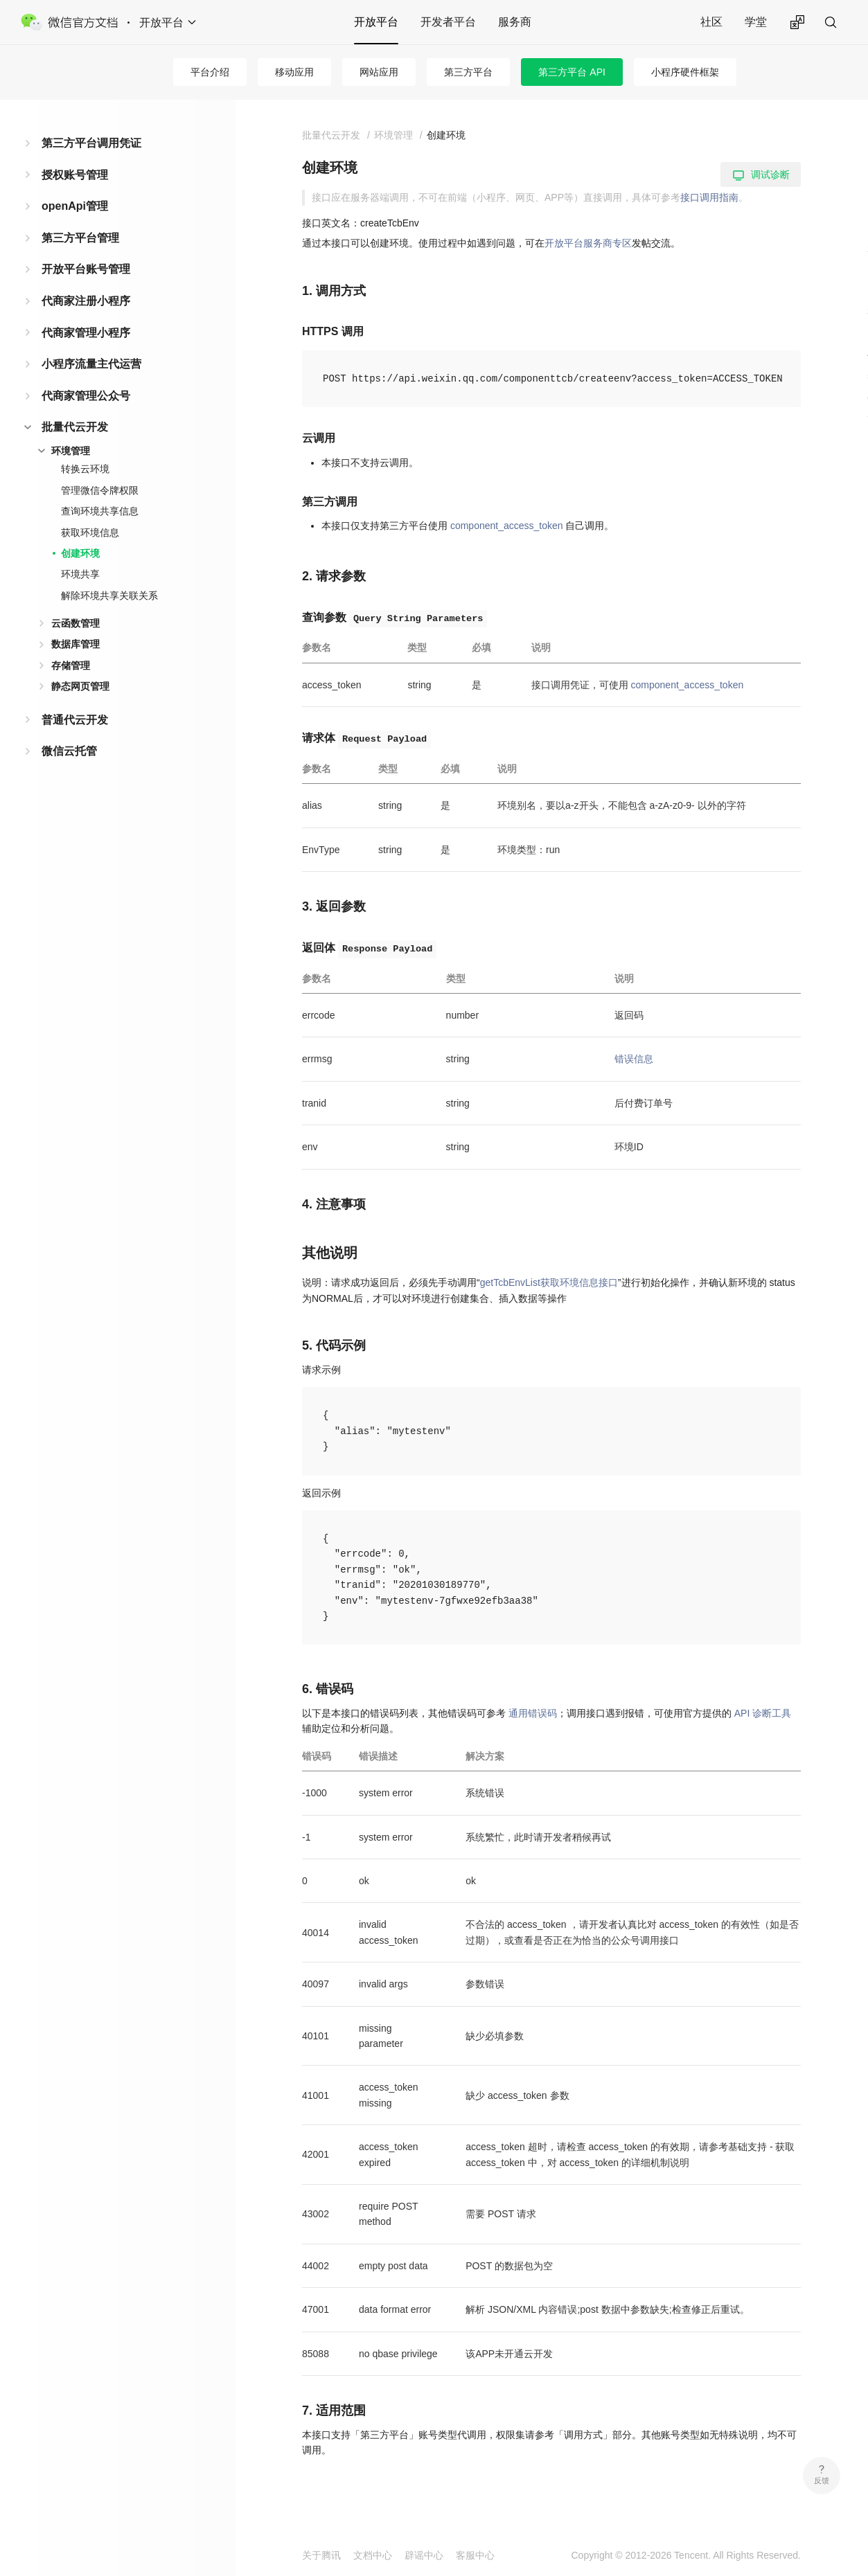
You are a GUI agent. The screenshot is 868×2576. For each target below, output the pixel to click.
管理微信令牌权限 (100, 490)
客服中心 (475, 2555)
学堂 (756, 22)
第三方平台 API (571, 72)
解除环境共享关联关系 (109, 595)
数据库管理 (75, 644)
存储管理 (70, 665)
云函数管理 (75, 623)
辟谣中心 (424, 2555)
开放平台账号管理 (86, 269)
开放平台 (376, 22)
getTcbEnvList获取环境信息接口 (549, 1282)
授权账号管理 (75, 175)
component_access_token (506, 525)
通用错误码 (532, 1713)
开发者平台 (448, 22)
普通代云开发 (75, 720)
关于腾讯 (321, 2555)
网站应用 (379, 72)
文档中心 (372, 2555)
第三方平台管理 (80, 238)
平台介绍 (210, 72)
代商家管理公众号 (86, 396)
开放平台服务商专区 (588, 243)
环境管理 (70, 450)
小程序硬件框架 (685, 72)
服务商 (514, 22)
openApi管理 (75, 206)
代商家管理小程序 (86, 333)
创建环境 (80, 553)
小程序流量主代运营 (91, 364)
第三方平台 (468, 72)
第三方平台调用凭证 (91, 143)
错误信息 (633, 1058)
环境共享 (80, 574)
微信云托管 (69, 751)
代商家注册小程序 (86, 301)
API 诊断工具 (762, 1713)
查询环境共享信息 (100, 511)
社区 (711, 22)
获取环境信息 (90, 532)
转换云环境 (85, 468)
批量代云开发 (75, 427)
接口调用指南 (709, 197)
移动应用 (294, 72)
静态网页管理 (80, 686)
